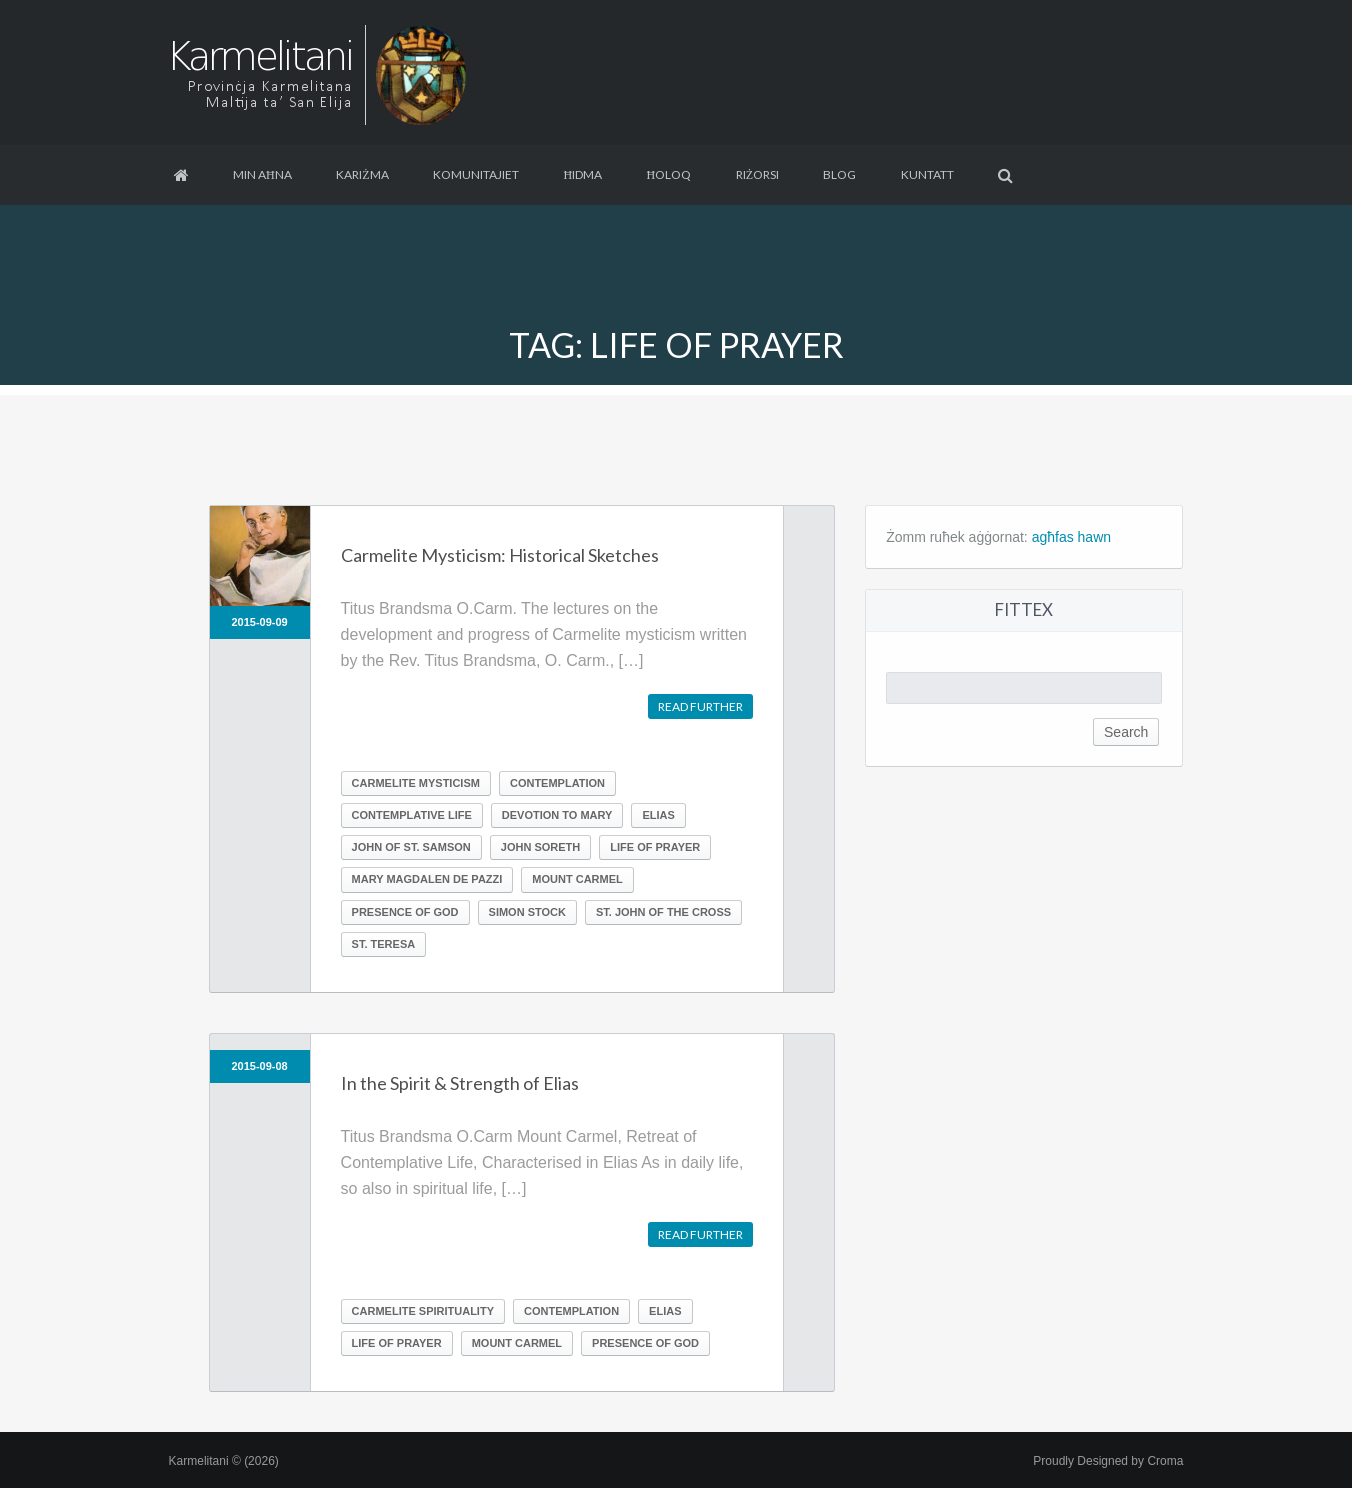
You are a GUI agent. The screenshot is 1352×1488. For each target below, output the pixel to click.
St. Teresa (384, 944)
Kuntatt (927, 174)
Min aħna (262, 174)
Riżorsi (757, 174)
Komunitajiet (476, 174)
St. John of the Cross (663, 912)
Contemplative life (412, 815)
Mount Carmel (577, 879)
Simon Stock (527, 912)
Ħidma (582, 174)
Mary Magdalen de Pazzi (427, 879)
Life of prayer (655, 847)
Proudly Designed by (1108, 1461)
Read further (700, 706)
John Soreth (540, 847)
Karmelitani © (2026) (224, 1461)
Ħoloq (669, 174)
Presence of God (405, 912)
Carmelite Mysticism (416, 783)
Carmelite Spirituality (423, 1311)
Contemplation (557, 783)
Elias (658, 815)
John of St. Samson (411, 847)
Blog (839, 174)
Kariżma (362, 174)
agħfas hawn (1071, 537)
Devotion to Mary (557, 815)
